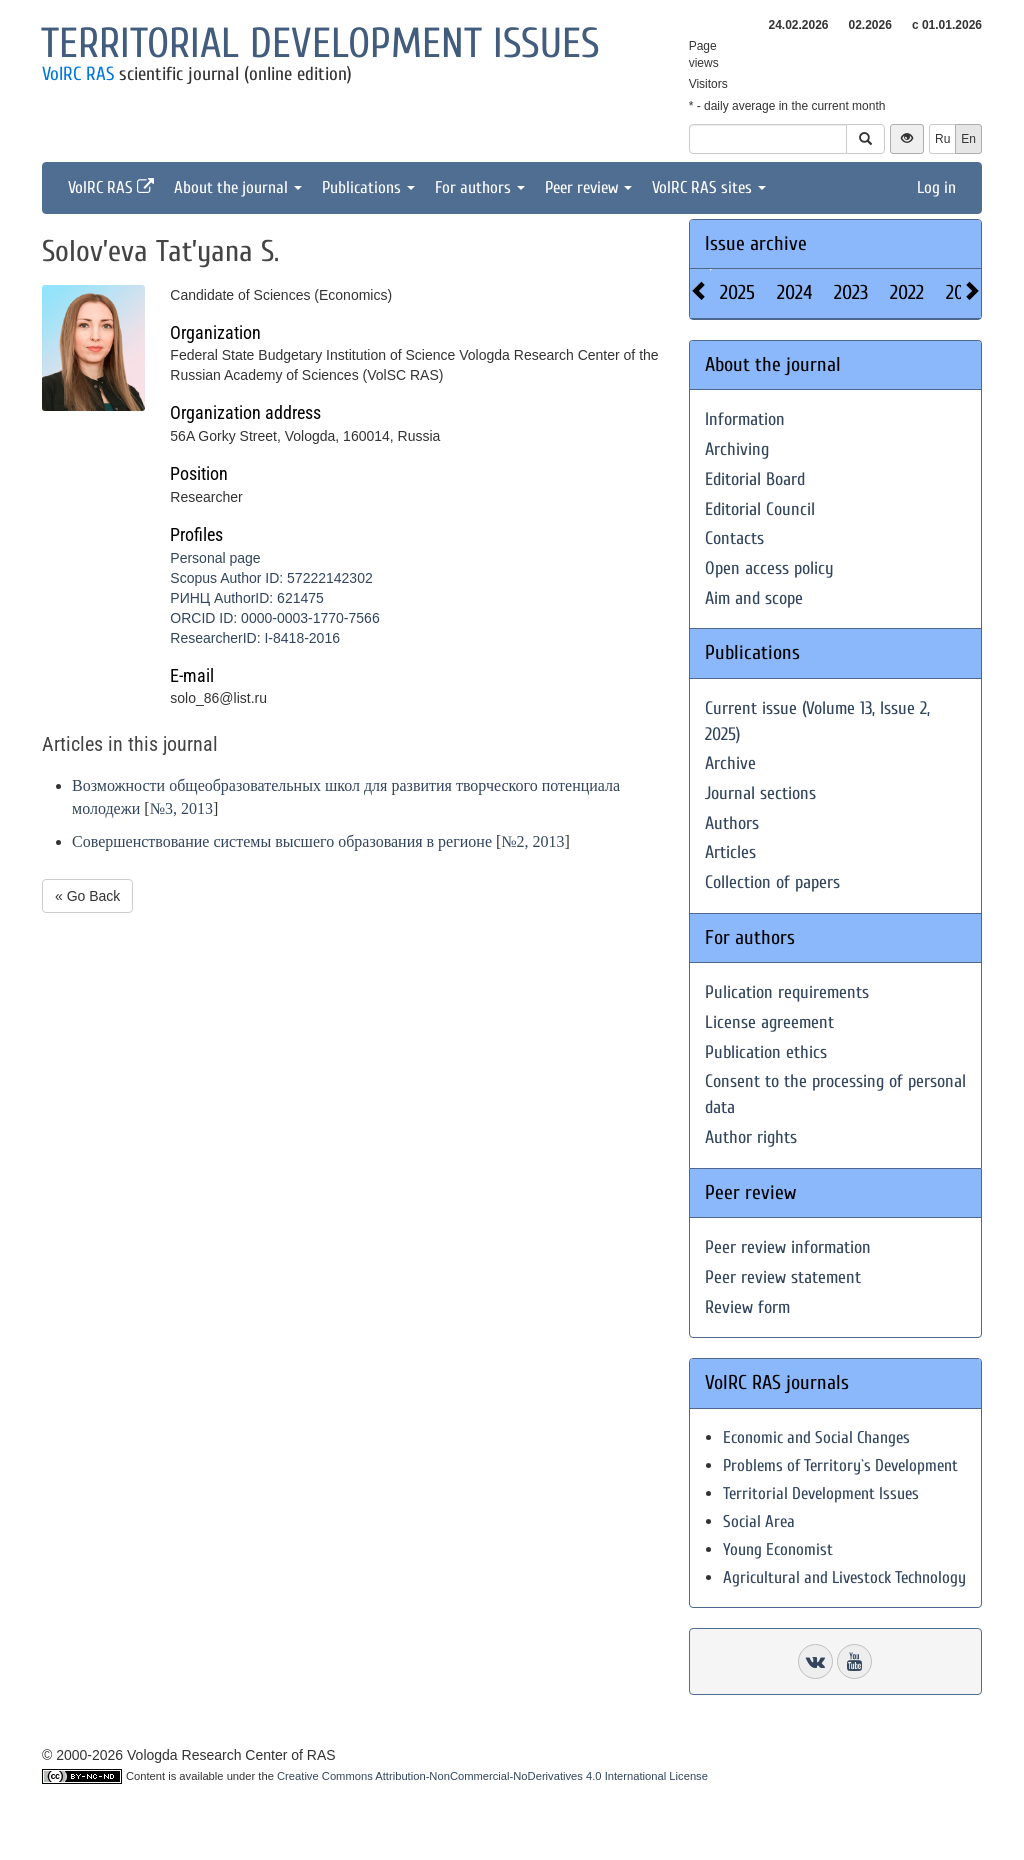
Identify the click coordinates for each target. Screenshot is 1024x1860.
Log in (936, 187)
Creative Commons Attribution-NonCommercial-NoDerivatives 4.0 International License (492, 1776)
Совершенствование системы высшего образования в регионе (282, 841)
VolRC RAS (78, 74)
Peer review (588, 187)
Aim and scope (754, 598)
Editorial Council (760, 509)
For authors (480, 187)
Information (745, 419)
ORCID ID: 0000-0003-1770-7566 (274, 618)
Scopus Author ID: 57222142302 (271, 578)
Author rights (751, 1137)
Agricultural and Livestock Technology (844, 1577)
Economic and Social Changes (816, 1437)
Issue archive (756, 243)
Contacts (734, 538)
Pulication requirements (787, 992)
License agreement (769, 1022)
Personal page (215, 558)
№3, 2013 (181, 808)
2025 (737, 292)
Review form (747, 1307)
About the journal (238, 187)
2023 (851, 292)
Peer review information (788, 1247)
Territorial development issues (320, 43)
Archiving (737, 449)
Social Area (759, 1521)
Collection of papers (772, 882)
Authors (732, 823)
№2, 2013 (532, 841)
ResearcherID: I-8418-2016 (255, 638)
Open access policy (769, 568)
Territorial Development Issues (821, 1493)
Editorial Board (755, 479)
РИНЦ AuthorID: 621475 (247, 598)
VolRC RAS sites (709, 187)
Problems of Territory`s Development (840, 1465)
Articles (730, 852)
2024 (794, 292)
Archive (730, 763)
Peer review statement (783, 1277)
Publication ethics (766, 1052)
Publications (368, 187)
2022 (907, 292)
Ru (942, 139)
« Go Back (87, 896)
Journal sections (760, 793)
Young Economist (778, 1549)
